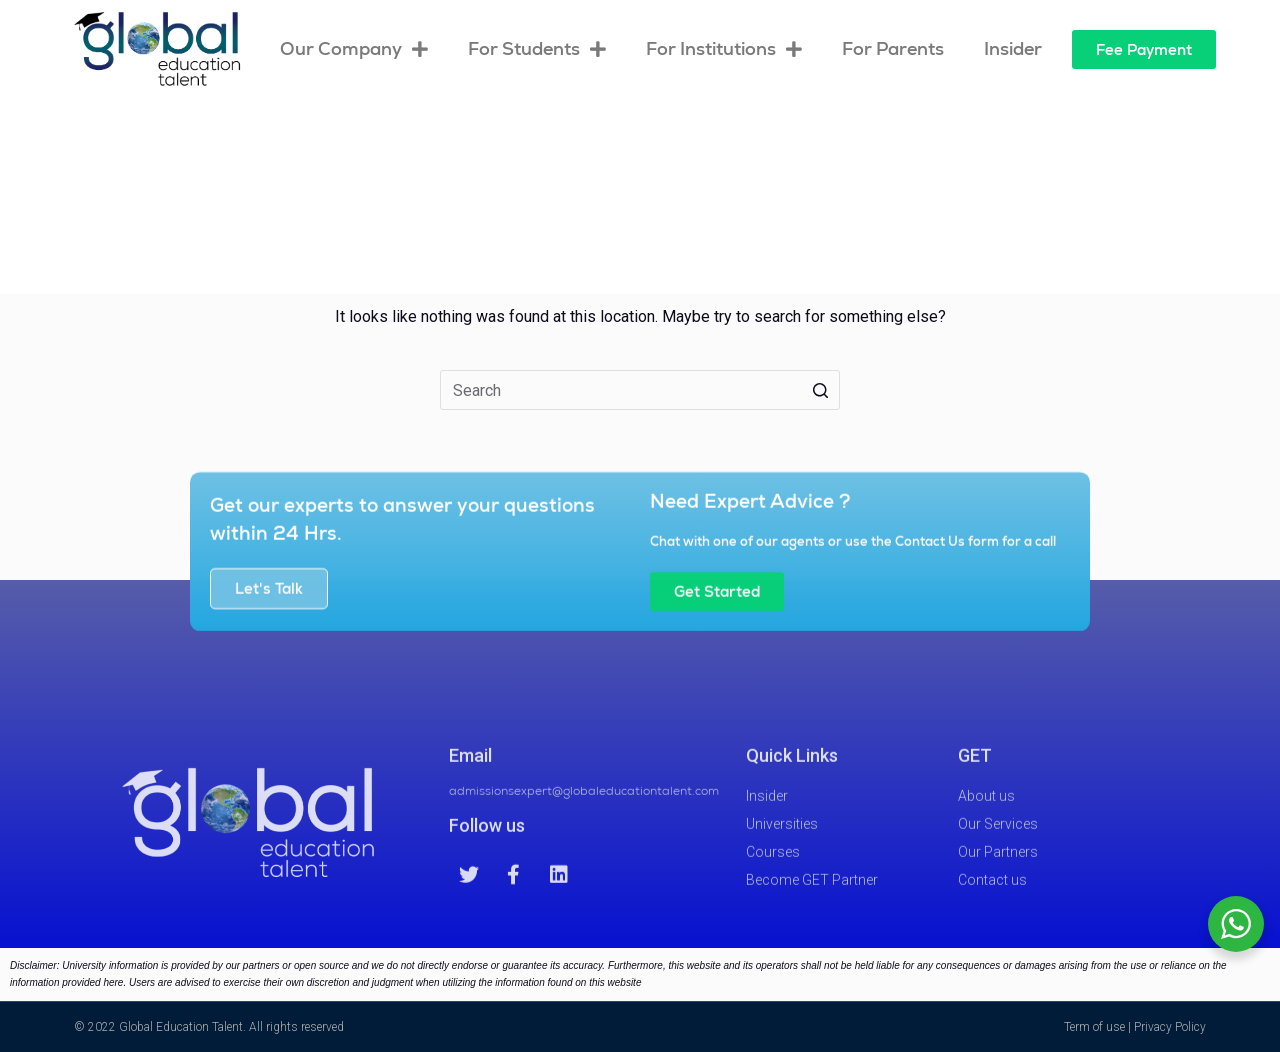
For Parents (893, 48)
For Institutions (724, 49)
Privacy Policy (1170, 1027)
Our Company (354, 49)
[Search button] (820, 390)
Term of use (1094, 1027)
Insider (1013, 48)
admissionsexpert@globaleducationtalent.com (584, 810)
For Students (537, 49)
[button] (1144, 49)
